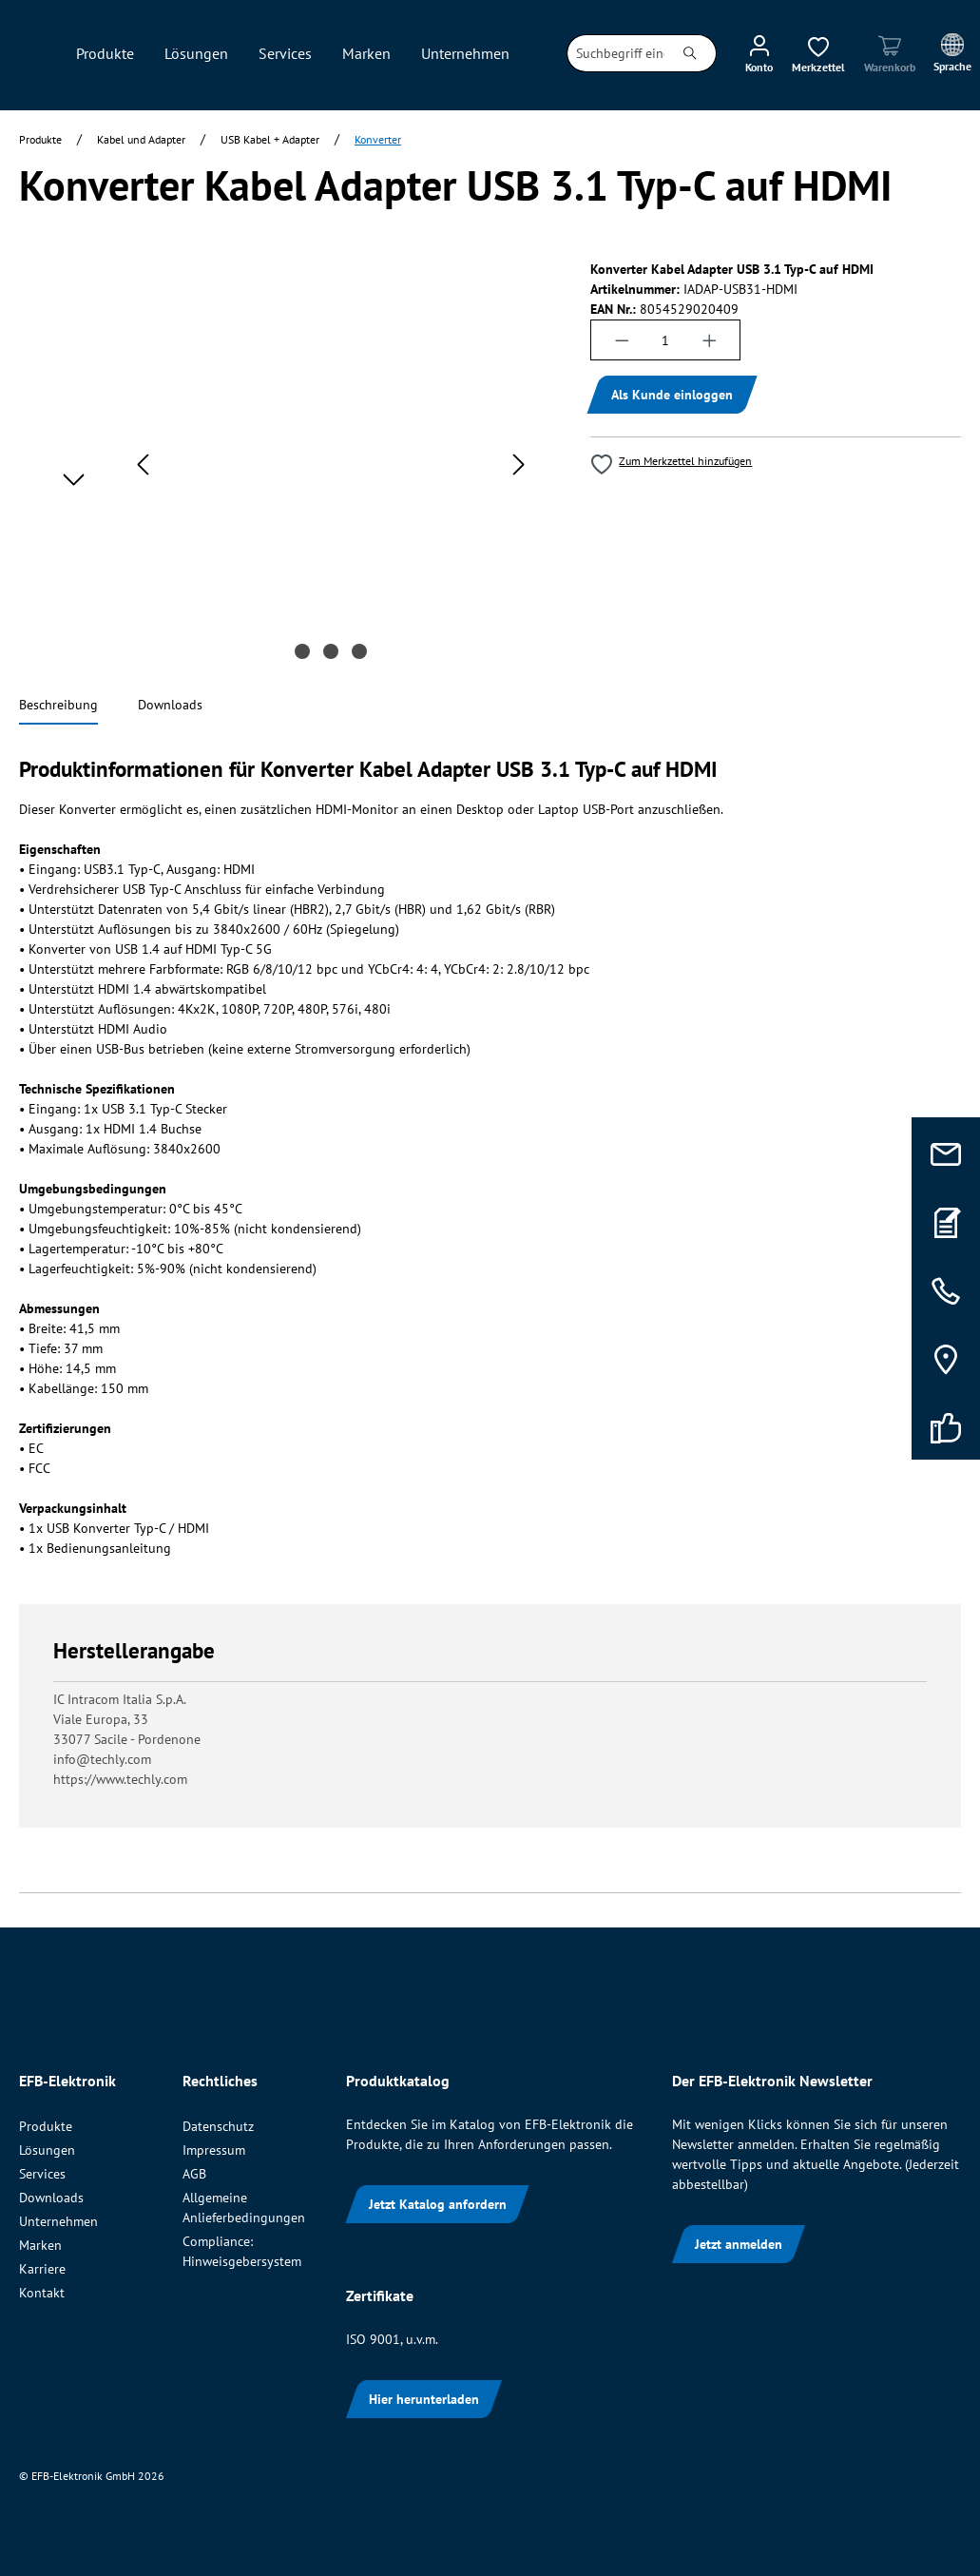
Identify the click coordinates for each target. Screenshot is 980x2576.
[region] (285, 464)
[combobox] (616, 53)
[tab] (58, 706)
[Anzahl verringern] (621, 340)
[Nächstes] (519, 464)
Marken (40, 2245)
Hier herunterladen (424, 2399)
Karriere (42, 2268)
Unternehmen (58, 2221)
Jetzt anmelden (738, 2244)
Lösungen (47, 2150)
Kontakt (42, 2292)
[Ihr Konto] (759, 53)
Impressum (214, 2150)
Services (42, 2173)
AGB (194, 2173)
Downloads (51, 2197)
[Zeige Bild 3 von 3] (359, 651)
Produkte (45, 2126)
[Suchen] (690, 53)
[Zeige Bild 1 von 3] (302, 651)
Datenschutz (218, 2126)
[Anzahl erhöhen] (710, 340)
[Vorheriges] (142, 464)
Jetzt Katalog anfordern (438, 2204)
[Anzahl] (666, 340)
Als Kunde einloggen (672, 394)
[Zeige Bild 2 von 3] (330, 651)
